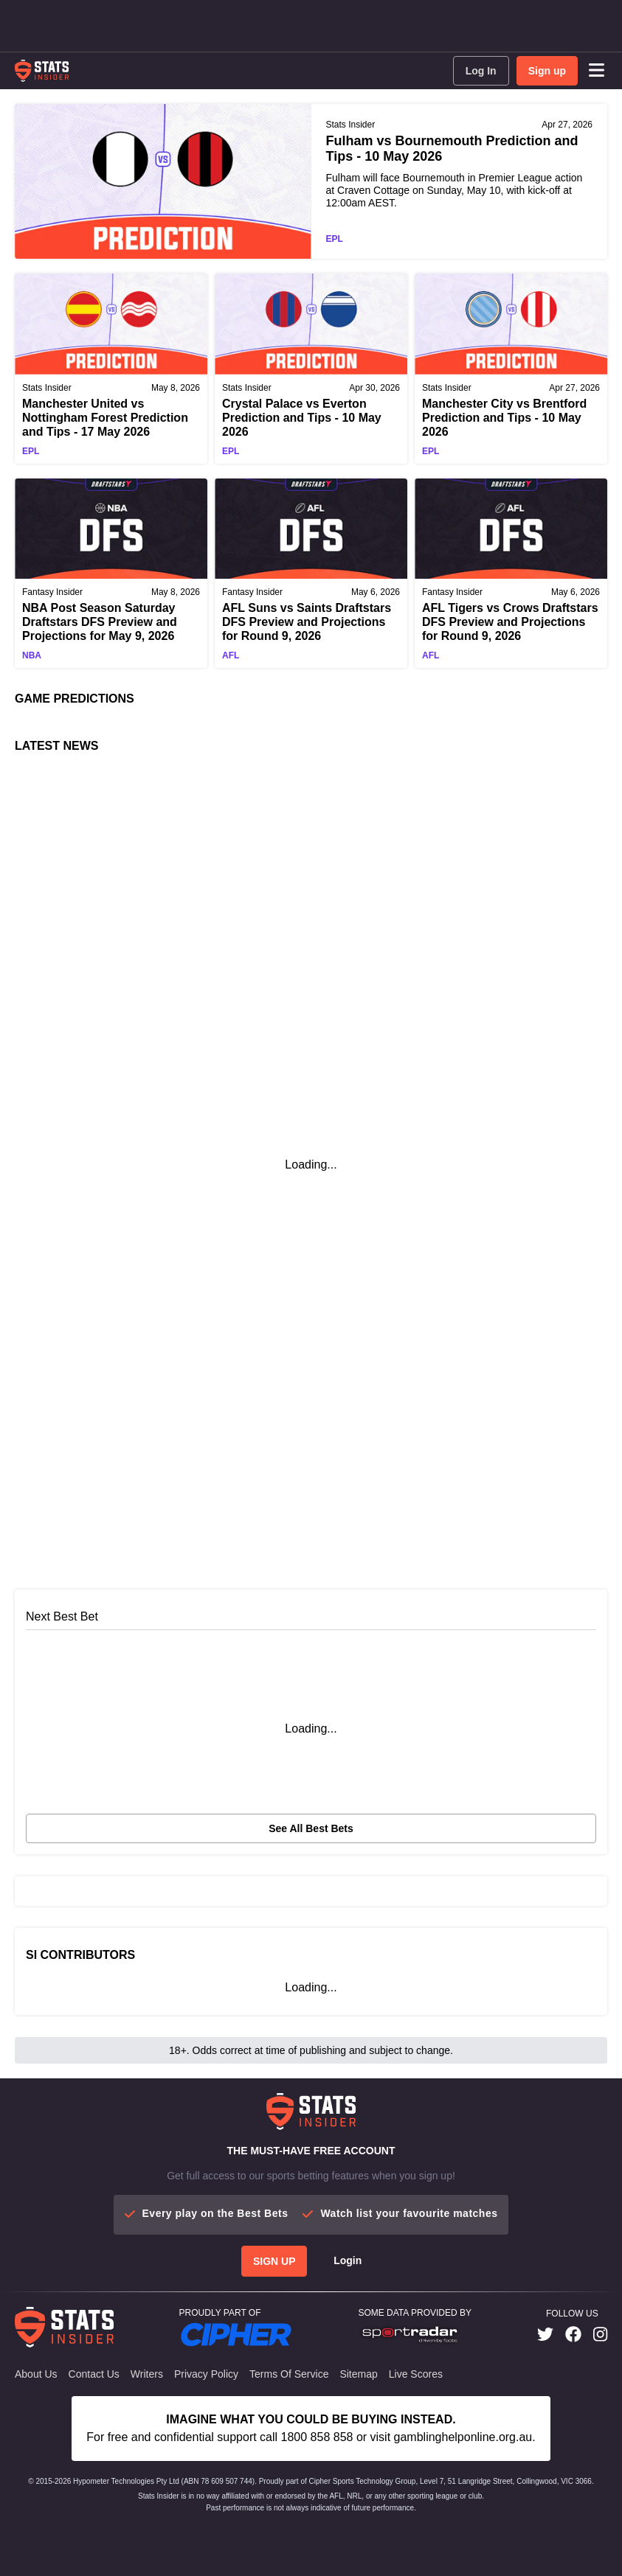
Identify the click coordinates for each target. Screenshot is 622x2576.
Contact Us (94, 2374)
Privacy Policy (206, 2374)
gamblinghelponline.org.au (463, 2437)
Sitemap (358, 2374)
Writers (147, 2374)
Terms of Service (288, 2374)
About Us (36, 2374)
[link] (545, 2334)
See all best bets (311, 1828)
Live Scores (416, 2374)
